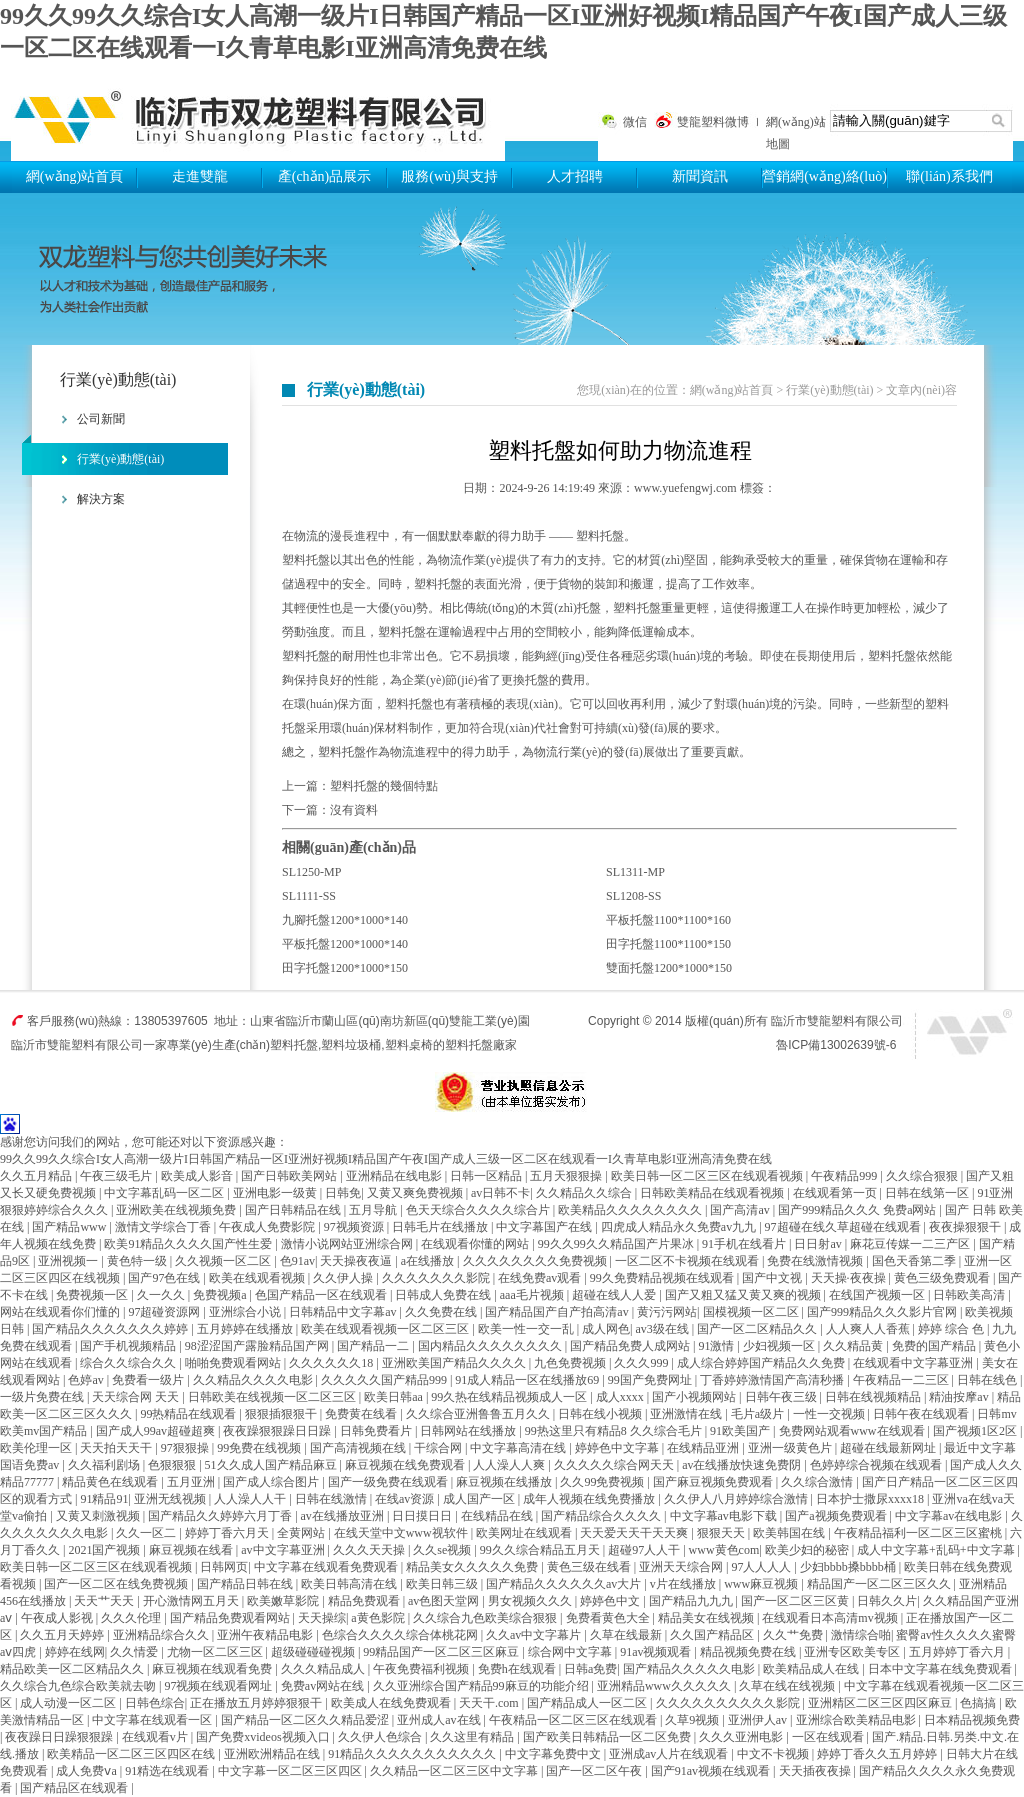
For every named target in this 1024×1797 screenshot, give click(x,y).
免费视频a (221, 1295)
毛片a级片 (759, 1414)
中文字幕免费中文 (554, 1754)
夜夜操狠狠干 (966, 1227)
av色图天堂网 (445, 1601)
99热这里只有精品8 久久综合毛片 (615, 1431)
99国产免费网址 (651, 1380)
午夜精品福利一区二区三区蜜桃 (919, 1533)
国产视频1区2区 (976, 1431)
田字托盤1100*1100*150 (668, 944)
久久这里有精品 (473, 1737)
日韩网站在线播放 (469, 1431)
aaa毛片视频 (533, 1295)
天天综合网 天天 (137, 1397)
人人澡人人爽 (510, 1465)
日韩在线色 (988, 1380)
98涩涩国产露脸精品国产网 (258, 1346)
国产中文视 (773, 1278)
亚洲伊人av (759, 1720)
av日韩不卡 (500, 1193)
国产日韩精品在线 (294, 1210)
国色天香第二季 (915, 1261)
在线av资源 (406, 1499)
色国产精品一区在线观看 (322, 1295)
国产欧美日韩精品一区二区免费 (608, 1737)
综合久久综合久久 (129, 1363)
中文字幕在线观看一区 (153, 1720)
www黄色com (724, 1550)
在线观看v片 (156, 1737)
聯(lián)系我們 (949, 176)
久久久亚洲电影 (742, 1737)
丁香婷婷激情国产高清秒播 (773, 1380)
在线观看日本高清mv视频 (831, 1618)
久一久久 (162, 1295)
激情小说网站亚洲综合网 (348, 1244)
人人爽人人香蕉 (869, 1329)
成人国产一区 (480, 1499)
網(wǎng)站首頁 (74, 176)
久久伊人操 (344, 1278)
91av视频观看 (657, 1652)
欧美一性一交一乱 (527, 1329)
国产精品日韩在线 (246, 1584)
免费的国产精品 (935, 1346)
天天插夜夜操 (816, 1771)
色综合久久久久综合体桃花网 (401, 1635)
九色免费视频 (571, 1363)
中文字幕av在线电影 (950, 1516)
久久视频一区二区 (224, 1261)
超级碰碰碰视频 (314, 1652)
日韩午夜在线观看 (922, 1414)
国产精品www (70, 1227)
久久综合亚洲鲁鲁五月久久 (479, 1414)
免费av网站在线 (324, 1686)
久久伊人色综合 (381, 1737)
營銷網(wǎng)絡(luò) (824, 176)
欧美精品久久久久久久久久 (631, 1210)
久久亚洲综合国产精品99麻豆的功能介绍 (482, 1686)
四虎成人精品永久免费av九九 (680, 1227)
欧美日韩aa (395, 1397)
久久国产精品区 (713, 1635)
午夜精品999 (845, 1176)
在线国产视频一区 (878, 1295)
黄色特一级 (138, 1261)
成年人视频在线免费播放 (590, 1499)
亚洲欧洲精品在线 (273, 1754)
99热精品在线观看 (189, 1414)
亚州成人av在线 (440, 1720)
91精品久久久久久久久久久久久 (413, 1754)
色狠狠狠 (173, 1465)
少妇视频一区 (780, 1346)
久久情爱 (135, 1652)
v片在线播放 (684, 1584)
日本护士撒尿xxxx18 (871, 1499)
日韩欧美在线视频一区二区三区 (273, 1397)
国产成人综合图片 (272, 1482)
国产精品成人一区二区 (588, 1703)
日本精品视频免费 (972, 1720)
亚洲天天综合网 (682, 1567)
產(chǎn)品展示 (325, 176)
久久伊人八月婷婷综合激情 (737, 1499)
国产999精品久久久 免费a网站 (858, 1210)
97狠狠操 (186, 1448)
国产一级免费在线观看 (389, 1482)
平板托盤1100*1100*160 (668, 920)
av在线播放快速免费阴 (743, 1465)
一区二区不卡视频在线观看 (688, 1261)
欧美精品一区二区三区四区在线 (132, 1754)
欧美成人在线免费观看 (392, 1703)
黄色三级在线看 (590, 1567)
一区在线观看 (829, 1737)
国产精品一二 (374, 1346)
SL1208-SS (633, 896)
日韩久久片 (887, 1601)
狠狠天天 (722, 1533)
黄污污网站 (667, 1312)
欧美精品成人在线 (812, 1669)
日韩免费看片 (377, 1431)
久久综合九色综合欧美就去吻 (79, 1686)
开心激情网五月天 (192, 1601)
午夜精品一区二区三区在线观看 (574, 1720)
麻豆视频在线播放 (505, 1482)
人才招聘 (575, 176)
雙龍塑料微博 (713, 122)
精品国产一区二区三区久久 (880, 1584)
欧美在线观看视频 (258, 1278)
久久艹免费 (794, 1635)
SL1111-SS (309, 896)
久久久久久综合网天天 (615, 1465)
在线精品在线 (498, 1516)
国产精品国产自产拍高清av (558, 1312)
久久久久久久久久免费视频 (536, 1261)
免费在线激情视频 (816, 1261)
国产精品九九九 (692, 1601)
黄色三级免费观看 (943, 1278)
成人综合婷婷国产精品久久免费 (762, 1363)
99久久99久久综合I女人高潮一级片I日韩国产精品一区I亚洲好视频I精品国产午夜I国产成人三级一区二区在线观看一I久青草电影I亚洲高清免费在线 (386, 1159)
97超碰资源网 (165, 1312)
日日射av (819, 1244)
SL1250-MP (311, 872)
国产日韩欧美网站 (290, 1176)
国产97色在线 (165, 1278)
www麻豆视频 (762, 1584)
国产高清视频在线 (359, 1448)
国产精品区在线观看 (75, 1788)
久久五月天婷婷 (63, 1635)
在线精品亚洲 (704, 1448)
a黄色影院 (379, 1618)
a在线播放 (429, 1261)
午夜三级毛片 (117, 1176)
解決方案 (101, 499)
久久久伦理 (132, 1618)
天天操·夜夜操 (850, 1278)
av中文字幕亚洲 (284, 1550)
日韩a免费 (590, 1669)
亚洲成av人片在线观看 (670, 1754)
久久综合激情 (818, 1482)
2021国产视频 (105, 1550)
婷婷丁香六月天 (228, 1533)
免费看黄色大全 (609, 1618)
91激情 (717, 1346)
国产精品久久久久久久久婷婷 (111, 1329)
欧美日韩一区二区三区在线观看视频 (708, 1176)
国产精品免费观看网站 (231, 1618)
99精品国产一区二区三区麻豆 (442, 1652)
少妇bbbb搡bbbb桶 (849, 1567)
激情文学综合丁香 (164, 1227)
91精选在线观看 (168, 1771)
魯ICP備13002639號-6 (836, 1045)
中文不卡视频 (774, 1754)
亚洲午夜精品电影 (266, 1635)
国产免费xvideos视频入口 (264, 1737)
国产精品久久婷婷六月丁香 (221, 1516)
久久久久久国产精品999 (385, 1380)
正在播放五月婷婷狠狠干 (257, 1703)
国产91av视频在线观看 (712, 1771)
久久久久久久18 (332, 1363)
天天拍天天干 (117, 1448)
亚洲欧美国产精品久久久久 (455, 1363)
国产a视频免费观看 (837, 1516)
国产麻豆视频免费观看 (714, 1482)
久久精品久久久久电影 (254, 1380)
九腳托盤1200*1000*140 (345, 920)
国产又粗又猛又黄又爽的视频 (744, 1295)
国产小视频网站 (695, 1397)
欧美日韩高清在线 (350, 1584)
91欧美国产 (741, 1431)
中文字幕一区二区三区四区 (291, 1771)
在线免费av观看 (541, 1278)
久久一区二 (147, 1533)
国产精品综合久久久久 (602, 1516)
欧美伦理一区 (37, 1448)
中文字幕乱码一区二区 (165, 1193)
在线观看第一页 (836, 1193)
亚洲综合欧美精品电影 (857, 1720)
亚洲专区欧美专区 (853, 1652)
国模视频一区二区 (752, 1312)
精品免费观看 (365, 1601)
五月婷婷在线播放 (246, 1329)
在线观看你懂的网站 (476, 1244)
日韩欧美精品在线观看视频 (713, 1193)
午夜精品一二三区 (902, 1380)
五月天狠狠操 (567, 1176)
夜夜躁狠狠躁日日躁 (278, 1431)
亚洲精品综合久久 (162, 1635)
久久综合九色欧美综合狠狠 (486, 1618)
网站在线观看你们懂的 (61, 1312)
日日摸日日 (423, 1516)
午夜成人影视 (58, 1618)
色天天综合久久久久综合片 (479, 1210)
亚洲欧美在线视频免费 (177, 1210)
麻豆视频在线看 (192, 1550)
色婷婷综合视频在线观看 (877, 1465)
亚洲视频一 (69, 1261)
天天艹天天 (105, 1601)
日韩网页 (224, 1567)
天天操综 (322, 1618)
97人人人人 (762, 1567)
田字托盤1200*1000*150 (345, 968)
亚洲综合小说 (246, 1312)
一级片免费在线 (43, 1397)
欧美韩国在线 (790, 1533)
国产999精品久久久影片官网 (883, 1312)
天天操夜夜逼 (357, 1261)
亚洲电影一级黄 (276, 1193)
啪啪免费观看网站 (234, 1363)
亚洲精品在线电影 (395, 1176)
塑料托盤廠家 (481, 1045)
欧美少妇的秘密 (808, 1550)
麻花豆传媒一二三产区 (911, 1244)
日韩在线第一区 (928, 1193)
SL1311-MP (635, 872)
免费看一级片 (149, 1380)
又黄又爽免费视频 (416, 1193)
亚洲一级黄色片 (791, 1448)
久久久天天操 (370, 1550)
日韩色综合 (155, 1703)
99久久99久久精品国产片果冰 (617, 1244)
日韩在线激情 (332, 1499)
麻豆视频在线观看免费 (213, 1669)
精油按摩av (960, 1397)
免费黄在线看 (362, 1414)
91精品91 (104, 1499)
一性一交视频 (830, 1414)
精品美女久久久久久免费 (473, 1567)
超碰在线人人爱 (615, 1295)
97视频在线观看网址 (219, 1686)
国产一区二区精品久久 (758, 1329)
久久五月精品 (37, 1176)
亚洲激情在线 (687, 1414)
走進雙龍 (200, 176)
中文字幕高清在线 (519, 1448)
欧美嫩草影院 (284, 1601)
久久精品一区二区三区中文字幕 (455, 1771)
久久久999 (642, 1363)
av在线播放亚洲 (344, 1516)
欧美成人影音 (198, 1176)
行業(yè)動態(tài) (120, 459)
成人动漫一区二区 (69, 1703)
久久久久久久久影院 (437, 1278)
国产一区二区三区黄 (796, 1601)
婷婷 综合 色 (952, 1329)
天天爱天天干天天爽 (635, 1533)
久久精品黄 (854, 1346)
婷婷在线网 (75, 1652)
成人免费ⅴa (87, 1771)
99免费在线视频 (260, 1448)
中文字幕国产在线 (545, 1227)
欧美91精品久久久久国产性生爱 (189, 1244)
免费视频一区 (93, 1295)
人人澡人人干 (251, 1499)
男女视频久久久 (531, 1601)
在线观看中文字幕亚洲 (914, 1363)
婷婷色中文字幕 (618, 1448)
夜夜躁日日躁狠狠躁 (60, 1737)
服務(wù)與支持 (449, 176)
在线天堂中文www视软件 (402, 1533)
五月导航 (374, 1210)
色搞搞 (979, 1703)
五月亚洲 (192, 1482)
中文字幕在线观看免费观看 (327, 1567)
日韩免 (343, 1193)
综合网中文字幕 (571, 1652)
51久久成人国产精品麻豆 (272, 1465)
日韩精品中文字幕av (344, 1312)
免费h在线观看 (518, 1669)
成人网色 (606, 1329)
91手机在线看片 (745, 1244)
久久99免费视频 (603, 1482)
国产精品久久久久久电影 (690, 1669)
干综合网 (439, 1448)
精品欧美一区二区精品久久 (73, 1669)
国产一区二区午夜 (595, 1771)
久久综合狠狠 (923, 1176)
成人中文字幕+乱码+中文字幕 (937, 1550)
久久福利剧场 (105, 1465)
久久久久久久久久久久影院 (729, 1703)
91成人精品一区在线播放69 (528, 1380)
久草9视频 (693, 1720)
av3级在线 (663, 1329)
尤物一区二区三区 (216, 1652)
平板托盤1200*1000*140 (345, 944)
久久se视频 (443, 1550)
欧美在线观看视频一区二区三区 (386, 1329)
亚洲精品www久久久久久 (665, 1686)
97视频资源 (355, 1227)
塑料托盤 (258, 112)
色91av (297, 1261)
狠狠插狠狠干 (282, 1414)
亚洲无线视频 (171, 1499)
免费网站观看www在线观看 (853, 1431)
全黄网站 (302, 1533)
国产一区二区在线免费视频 (117, 1584)
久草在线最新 (627, 1635)
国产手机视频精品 (129, 1346)
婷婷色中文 (611, 1601)
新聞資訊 (700, 176)
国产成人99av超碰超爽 (157, 1431)
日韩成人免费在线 (444, 1295)
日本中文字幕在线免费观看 (941, 1669)
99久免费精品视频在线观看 (663, 1278)
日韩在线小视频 (601, 1414)
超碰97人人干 (645, 1550)
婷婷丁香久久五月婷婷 (878, 1754)
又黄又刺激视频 (99, 1516)
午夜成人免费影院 (268, 1227)
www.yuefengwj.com (685, 488)
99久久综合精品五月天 (541, 1550)
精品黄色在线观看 (111, 1482)
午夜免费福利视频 (422, 1669)
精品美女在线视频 (707, 1618)
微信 (635, 122)
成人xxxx (621, 1397)
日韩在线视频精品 (874, 1397)
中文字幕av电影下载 (725, 1516)
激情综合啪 (861, 1635)
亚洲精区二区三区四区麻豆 (881, 1703)
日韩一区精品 (487, 1176)
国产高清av (741, 1210)
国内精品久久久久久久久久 (491, 1346)
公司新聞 (101, 419)
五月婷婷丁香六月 (958, 1652)
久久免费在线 (442, 1312)
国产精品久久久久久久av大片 (565, 1584)
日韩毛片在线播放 (441, 1227)
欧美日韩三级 (443, 1584)
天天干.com (490, 1703)
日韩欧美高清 (970, 1295)
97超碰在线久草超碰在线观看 (844, 1227)
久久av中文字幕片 (535, 1635)
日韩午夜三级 (782, 1397)
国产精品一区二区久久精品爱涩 (306, 1720)
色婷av (87, 1380)
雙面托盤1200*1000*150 (669, 968)
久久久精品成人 (324, 1669)
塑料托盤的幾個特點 (384, 786)
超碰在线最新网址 (889, 1448)
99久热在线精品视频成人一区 (510, 1397)
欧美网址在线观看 (525, 1533)
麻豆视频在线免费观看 (406, 1465)
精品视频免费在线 (749, 1652)
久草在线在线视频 (788, 1686)
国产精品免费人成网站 (631, 1346)
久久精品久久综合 (585, 1193)
